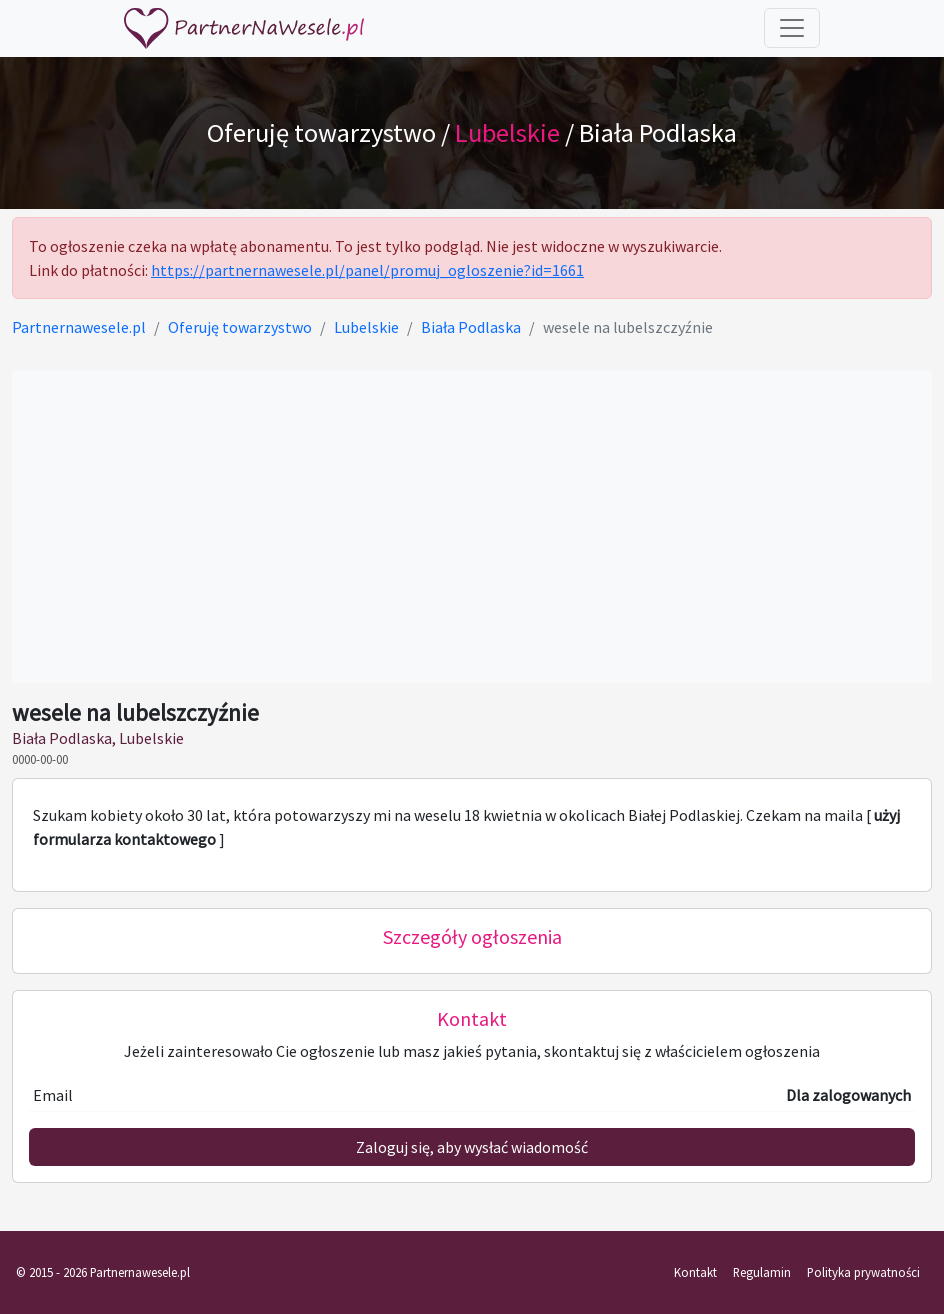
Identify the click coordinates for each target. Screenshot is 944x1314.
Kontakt (695, 1272)
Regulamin (762, 1272)
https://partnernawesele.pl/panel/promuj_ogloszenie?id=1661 (367, 270)
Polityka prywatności (863, 1272)
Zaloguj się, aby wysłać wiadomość (472, 1147)
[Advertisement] (472, 527)
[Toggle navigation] (792, 28)
